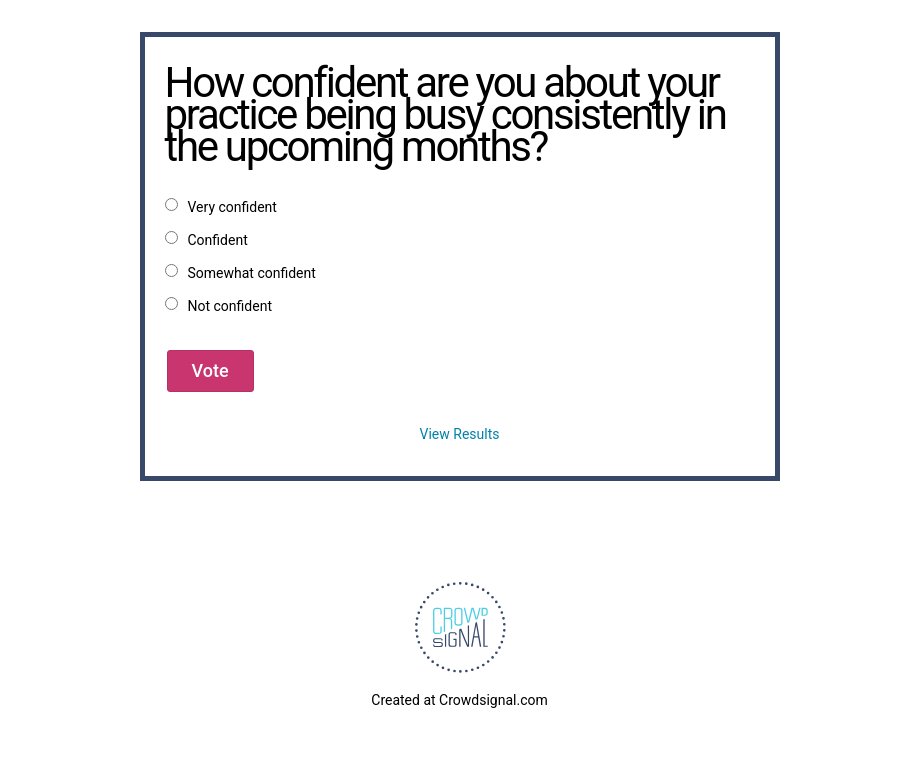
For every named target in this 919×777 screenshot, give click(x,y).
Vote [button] (210, 370)
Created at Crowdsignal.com (459, 700)
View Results (460, 434)
